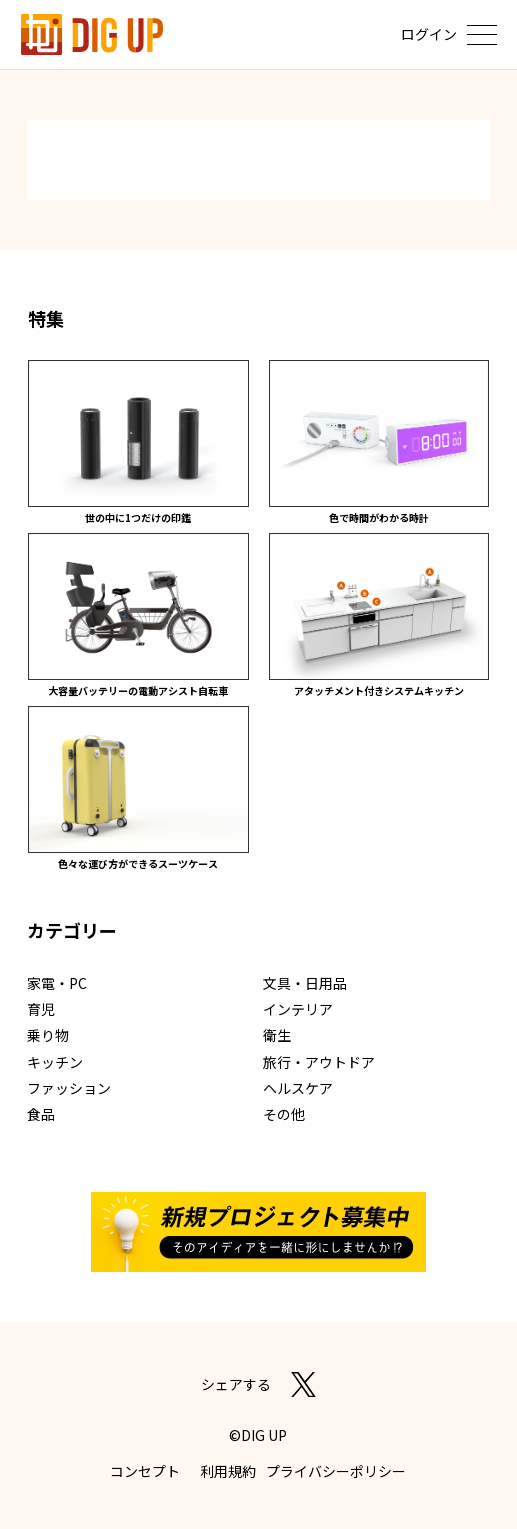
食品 (41, 1114)
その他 (284, 1114)
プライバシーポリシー (336, 1471)
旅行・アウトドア (319, 1062)
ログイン (429, 34)
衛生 (277, 1035)
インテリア (298, 1009)
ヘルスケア (298, 1088)
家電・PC (57, 983)
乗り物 (48, 1035)
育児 (41, 1009)
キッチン (55, 1062)
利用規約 (228, 1471)
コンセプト (145, 1471)
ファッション (69, 1088)
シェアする (236, 1384)
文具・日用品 (305, 983)
